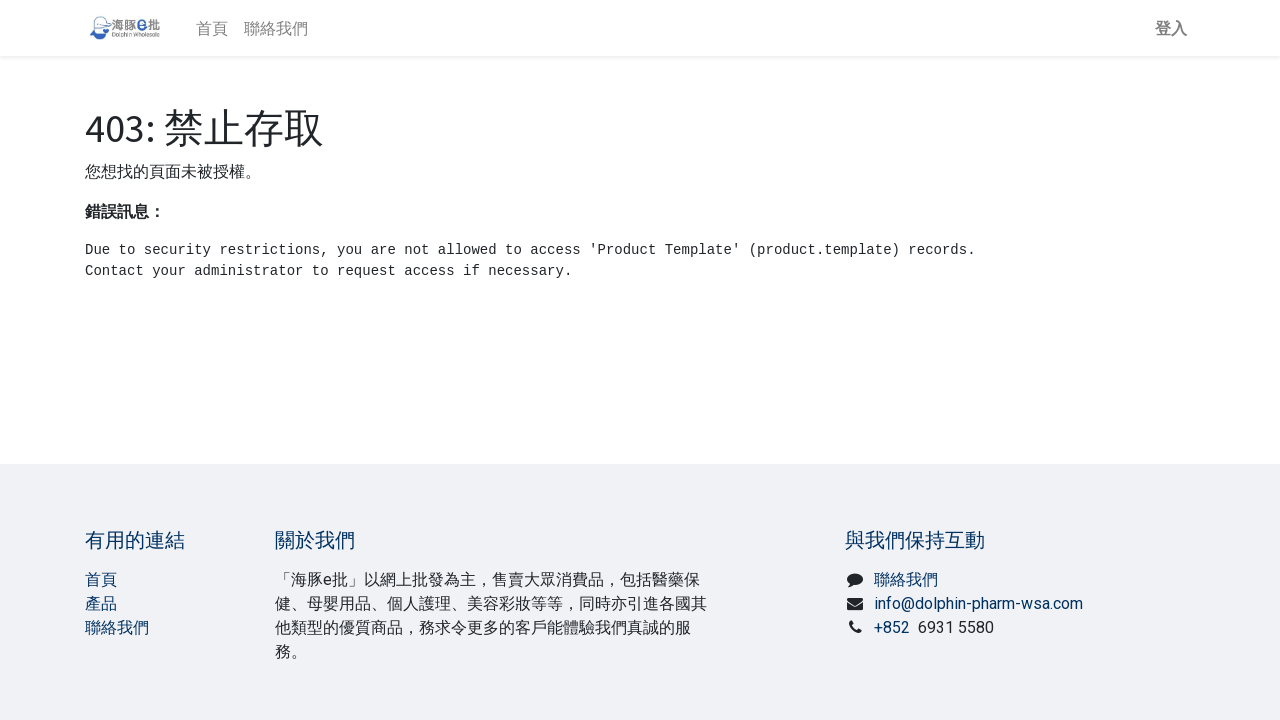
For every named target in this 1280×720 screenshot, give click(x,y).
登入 (1171, 28)
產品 (101, 603)
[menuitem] (212, 28)
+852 (934, 627)
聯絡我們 (117, 627)
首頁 (101, 579)
